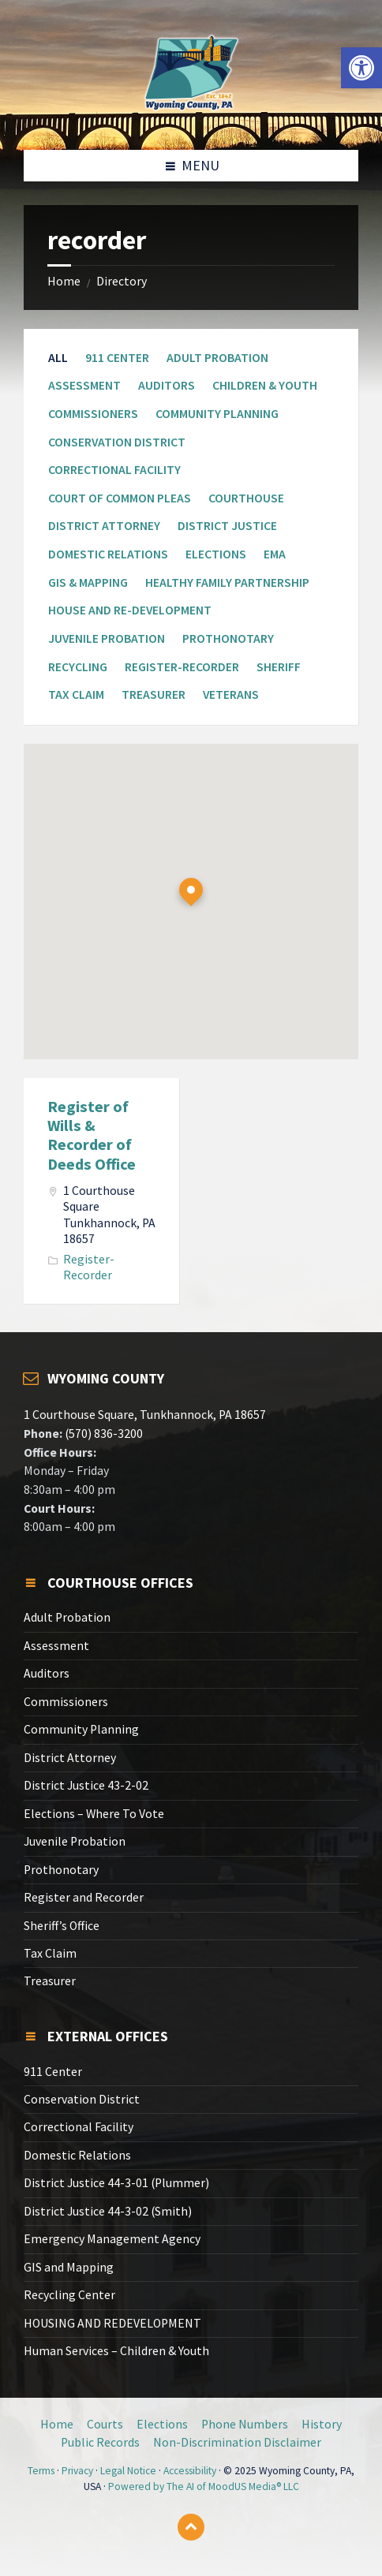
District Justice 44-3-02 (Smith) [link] (108, 2211)
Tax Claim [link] (76, 694)
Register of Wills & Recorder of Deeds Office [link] (91, 1135)
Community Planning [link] (217, 413)
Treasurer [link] (153, 694)
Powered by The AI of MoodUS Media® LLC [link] (203, 2486)
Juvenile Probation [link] (106, 638)
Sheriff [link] (279, 666)
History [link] (321, 2424)
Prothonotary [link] (228, 638)
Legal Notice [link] (128, 2470)
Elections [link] (215, 554)
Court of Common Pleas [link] (119, 498)
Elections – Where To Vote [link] (94, 1813)
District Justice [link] (227, 525)
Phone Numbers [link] (244, 2424)
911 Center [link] (117, 357)
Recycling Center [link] (69, 2294)
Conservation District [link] (116, 442)
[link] (361, 67)
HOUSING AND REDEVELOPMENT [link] (112, 2323)
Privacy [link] (77, 2470)
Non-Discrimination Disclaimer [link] (237, 2442)
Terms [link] (41, 2470)
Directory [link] (121, 281)
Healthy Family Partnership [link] (227, 582)
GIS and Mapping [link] (69, 2267)
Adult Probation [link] (217, 357)
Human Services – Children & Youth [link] (116, 2350)
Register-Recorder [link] (182, 666)
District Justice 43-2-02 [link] (86, 1785)
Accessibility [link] (189, 2470)
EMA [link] (275, 554)
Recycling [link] (77, 666)
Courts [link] (105, 2424)
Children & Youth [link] (264, 385)
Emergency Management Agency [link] (112, 2238)
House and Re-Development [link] (130, 610)
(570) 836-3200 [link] (102, 1433)
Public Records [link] (100, 2442)
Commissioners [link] (93, 413)
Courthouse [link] (246, 498)
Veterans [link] (231, 694)
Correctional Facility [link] (114, 469)
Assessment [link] (84, 385)
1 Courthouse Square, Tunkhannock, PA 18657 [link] (145, 1414)
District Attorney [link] (104, 525)
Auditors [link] (166, 385)
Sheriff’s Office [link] (61, 1925)
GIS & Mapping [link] (88, 582)
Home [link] (64, 281)
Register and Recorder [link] (84, 1897)
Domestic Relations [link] (108, 554)
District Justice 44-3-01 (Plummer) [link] (116, 2182)
